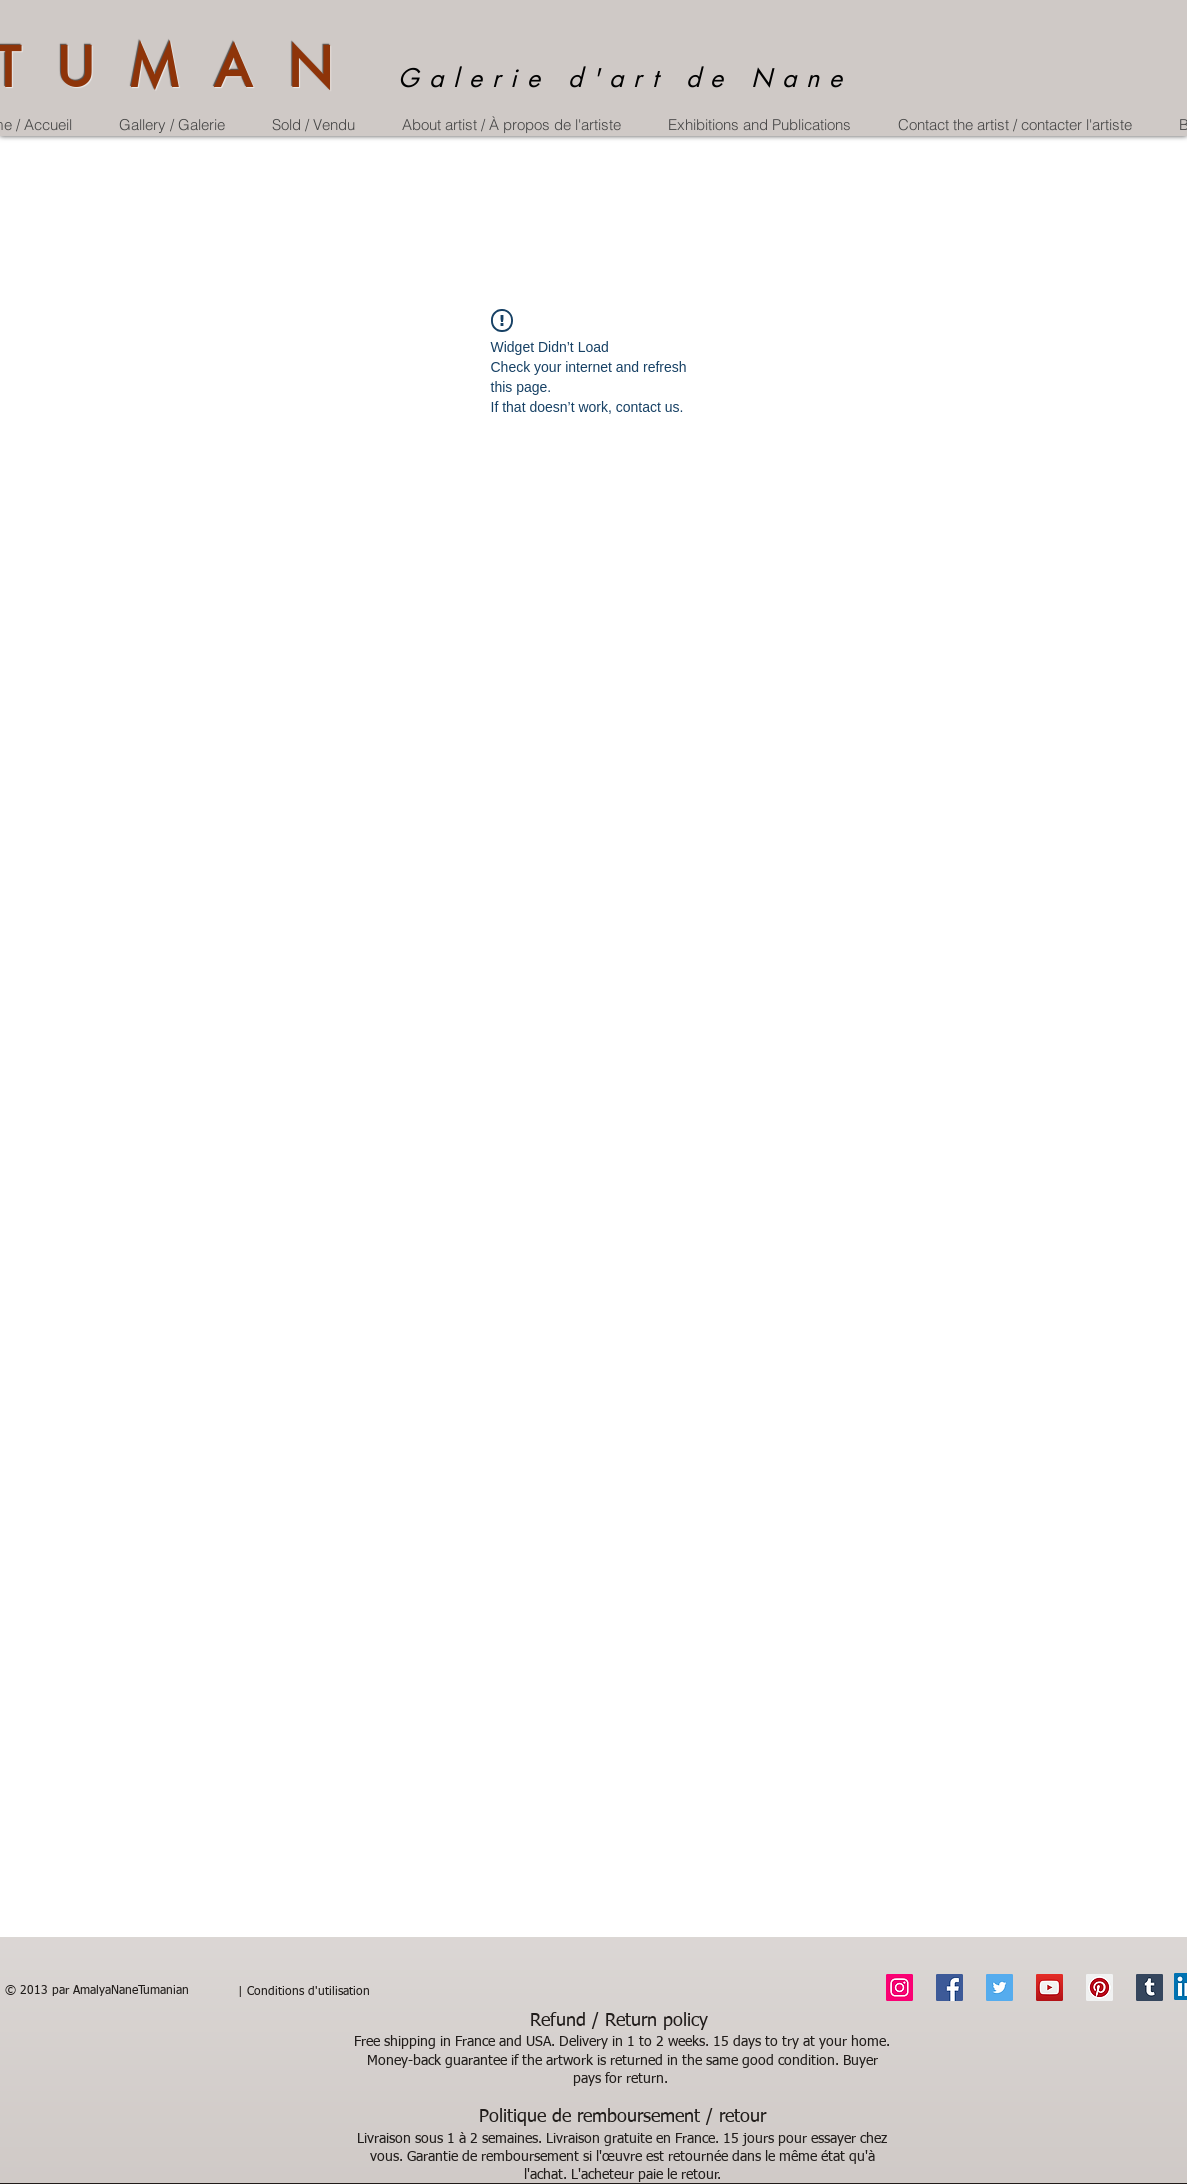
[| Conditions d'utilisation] (304, 1993)
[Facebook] (949, 1987)
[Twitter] (999, 1987)
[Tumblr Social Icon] (1149, 1987)
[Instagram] (899, 1987)
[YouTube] (1049, 1987)
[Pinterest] (1099, 1987)
